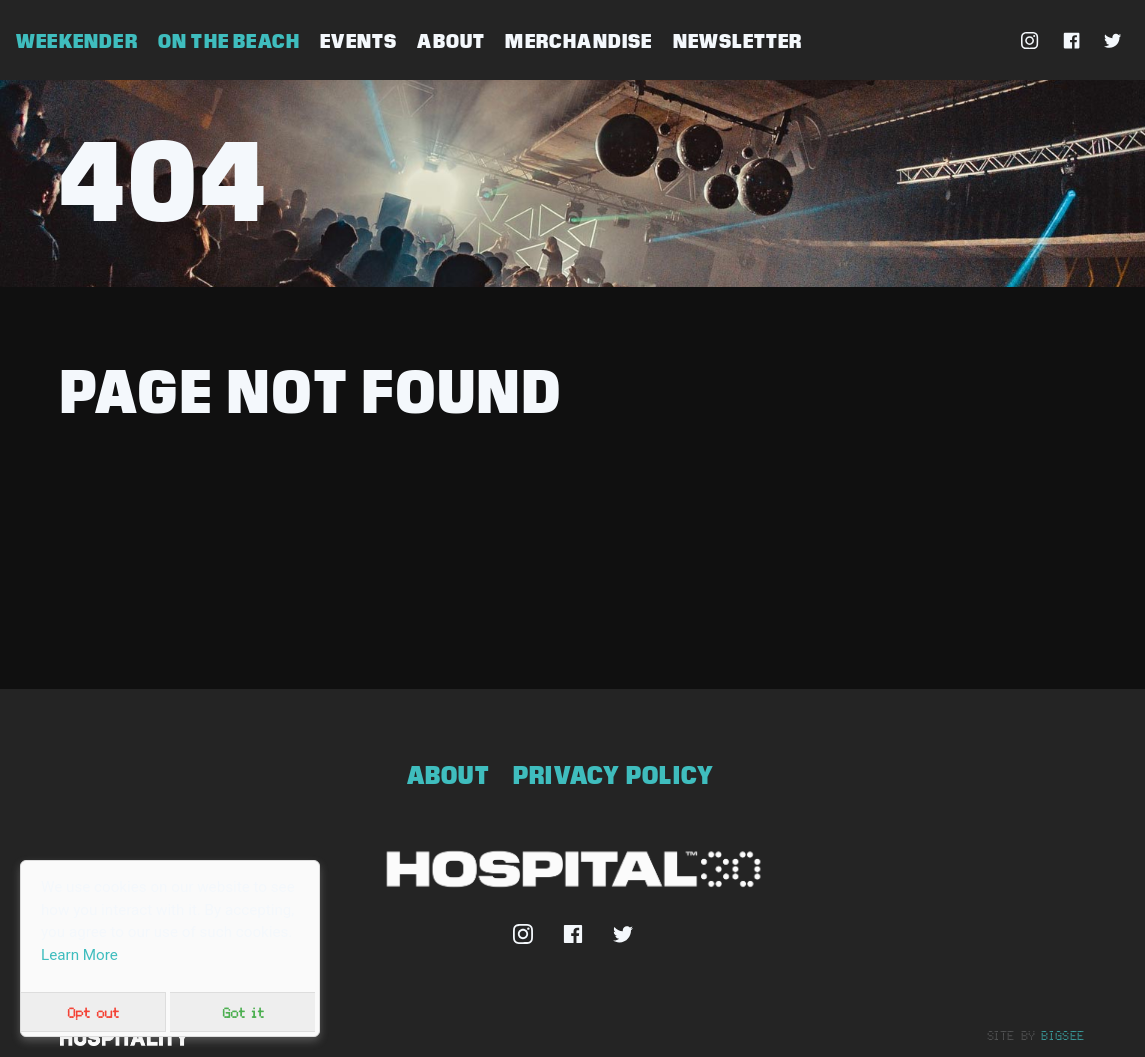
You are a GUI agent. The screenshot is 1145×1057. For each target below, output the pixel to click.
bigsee (1063, 1035)
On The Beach (229, 41)
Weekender (77, 41)
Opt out (93, 1012)
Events (358, 41)
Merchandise (578, 41)
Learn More (79, 955)
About (451, 41)
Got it (243, 1012)
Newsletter (738, 41)
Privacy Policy (614, 775)
